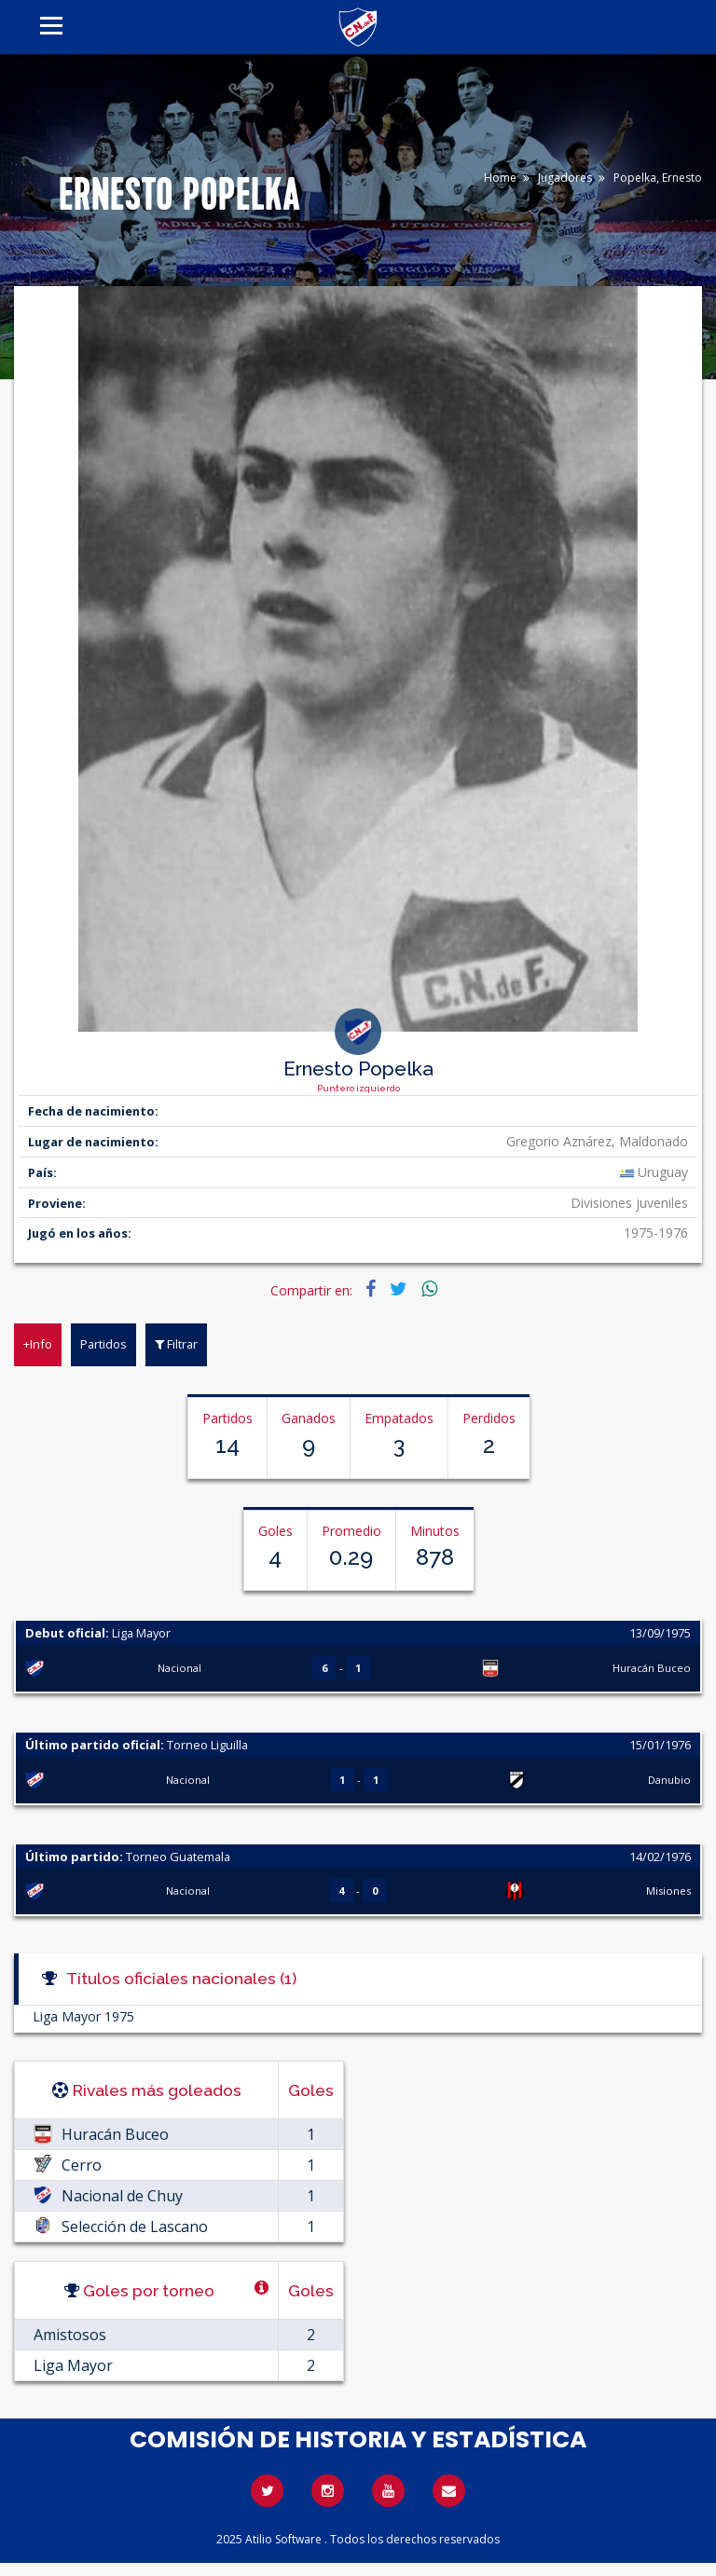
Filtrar (176, 1344)
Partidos (103, 1344)
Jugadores (565, 177)
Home (500, 177)
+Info (37, 1344)
